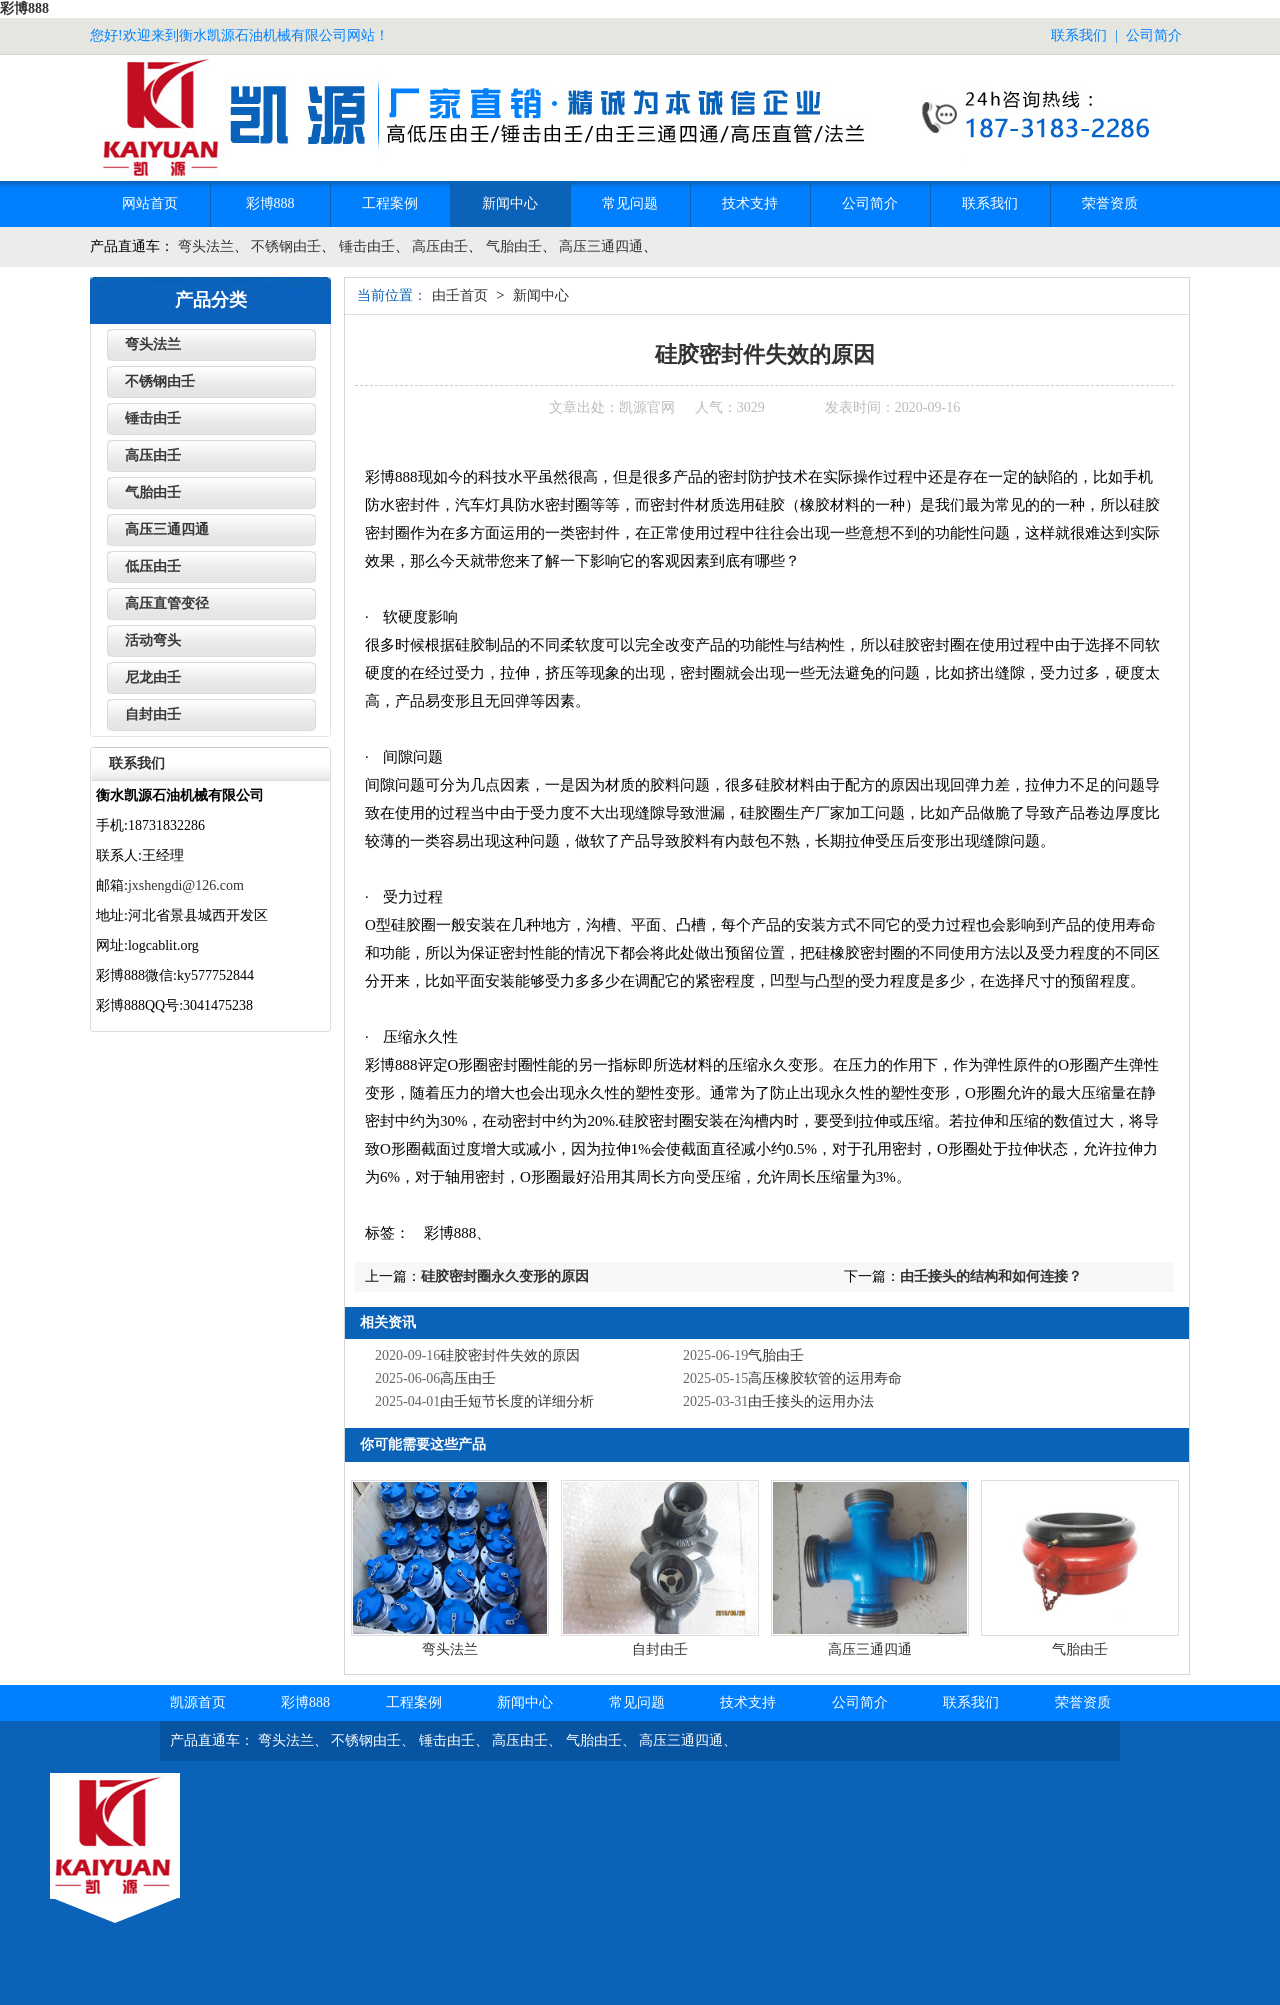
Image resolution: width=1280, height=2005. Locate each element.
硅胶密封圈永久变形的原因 (505, 1276)
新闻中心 (510, 203)
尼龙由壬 (153, 677)
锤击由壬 (367, 246)
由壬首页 (460, 295)
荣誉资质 (1110, 203)
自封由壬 (660, 1649)
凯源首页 (198, 1702)
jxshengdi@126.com (186, 885)
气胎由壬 (514, 246)
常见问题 (630, 203)
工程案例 (390, 203)
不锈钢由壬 (286, 246)
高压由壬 (440, 246)
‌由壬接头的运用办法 (811, 1401)
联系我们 (1079, 35)
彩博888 (24, 8)
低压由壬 (153, 566)
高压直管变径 (167, 603)
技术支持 (750, 203)
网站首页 (150, 203)
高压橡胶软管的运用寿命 (825, 1378)
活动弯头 (153, 640)
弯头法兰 (206, 246)
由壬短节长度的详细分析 (517, 1401)
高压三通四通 (601, 246)
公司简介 (1154, 35)
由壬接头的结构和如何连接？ (991, 1276)
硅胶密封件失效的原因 (510, 1355)
